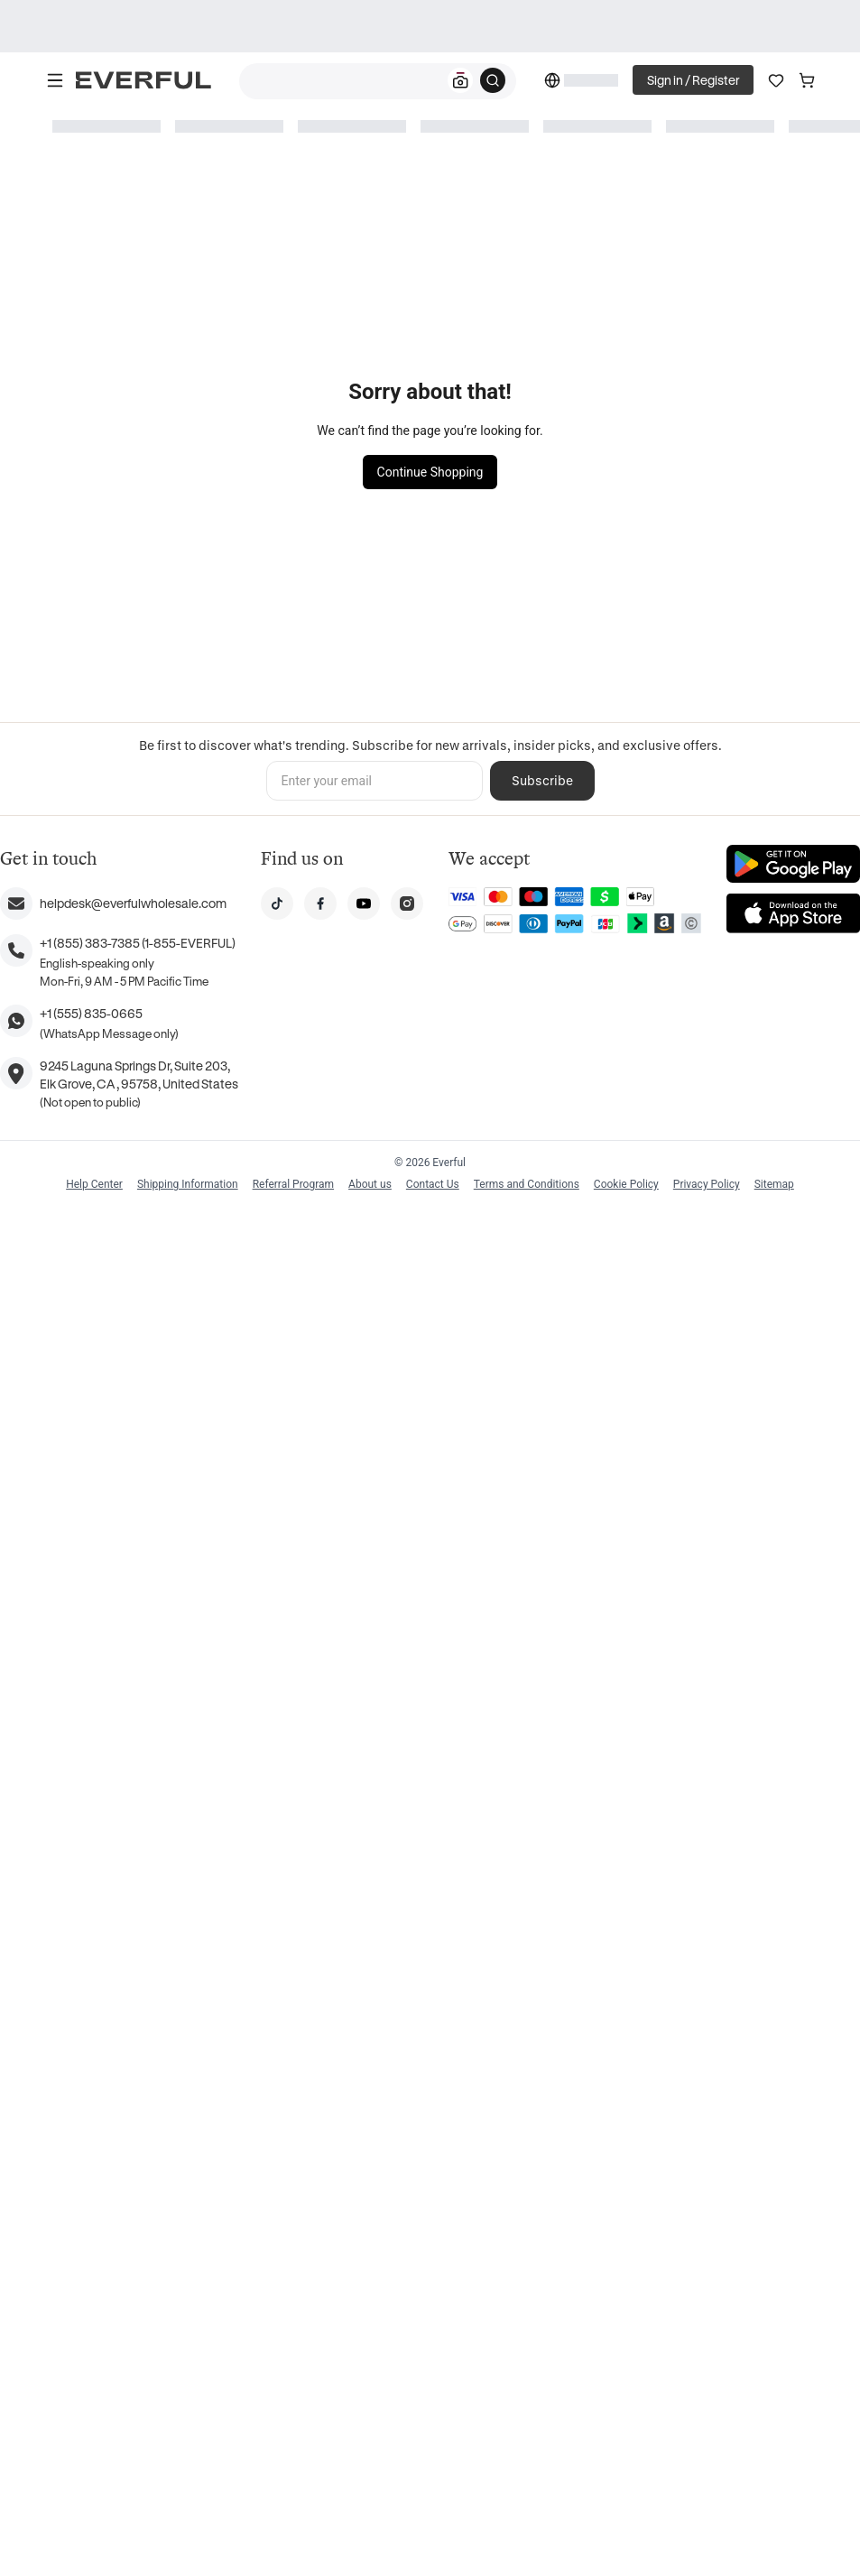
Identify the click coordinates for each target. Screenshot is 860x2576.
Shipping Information (187, 1184)
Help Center (94, 1184)
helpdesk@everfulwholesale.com (133, 903)
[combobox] (377, 81)
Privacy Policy (706, 1184)
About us (370, 1184)
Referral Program (293, 1184)
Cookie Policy (626, 1184)
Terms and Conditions (526, 1184)
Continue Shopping (430, 472)
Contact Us (432, 1184)
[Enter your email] (374, 781)
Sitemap (774, 1184)
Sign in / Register (693, 80)
